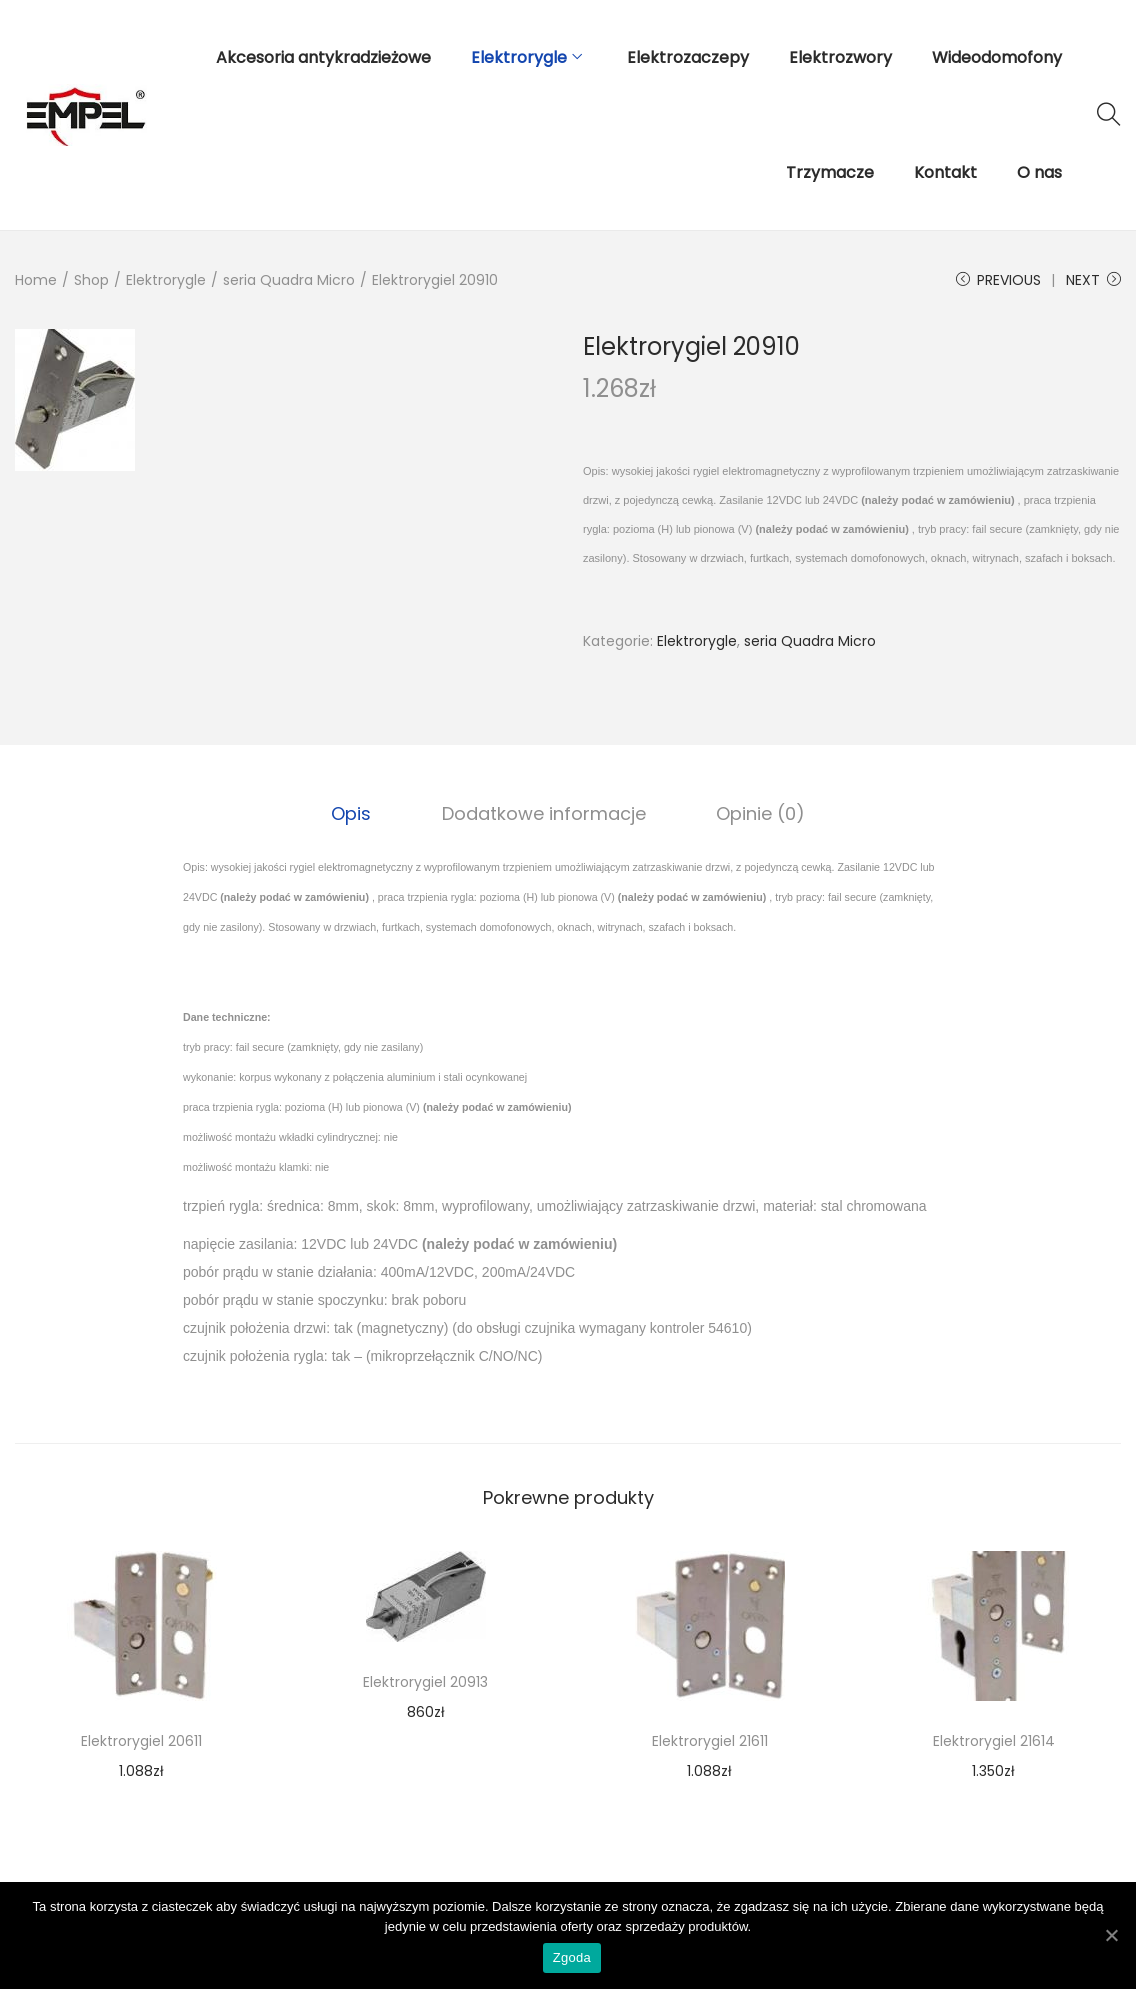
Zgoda (573, 1959)
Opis (358, 812)
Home (36, 280)
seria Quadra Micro (289, 280)
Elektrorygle (166, 280)
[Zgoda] (1111, 1936)
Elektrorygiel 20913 (425, 1681)
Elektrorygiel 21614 (994, 1740)
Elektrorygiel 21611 (710, 1740)
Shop (91, 280)
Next (1093, 280)
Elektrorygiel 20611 (141, 1740)
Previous (998, 280)
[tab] (358, 813)
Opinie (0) (754, 812)
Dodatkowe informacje (544, 812)
